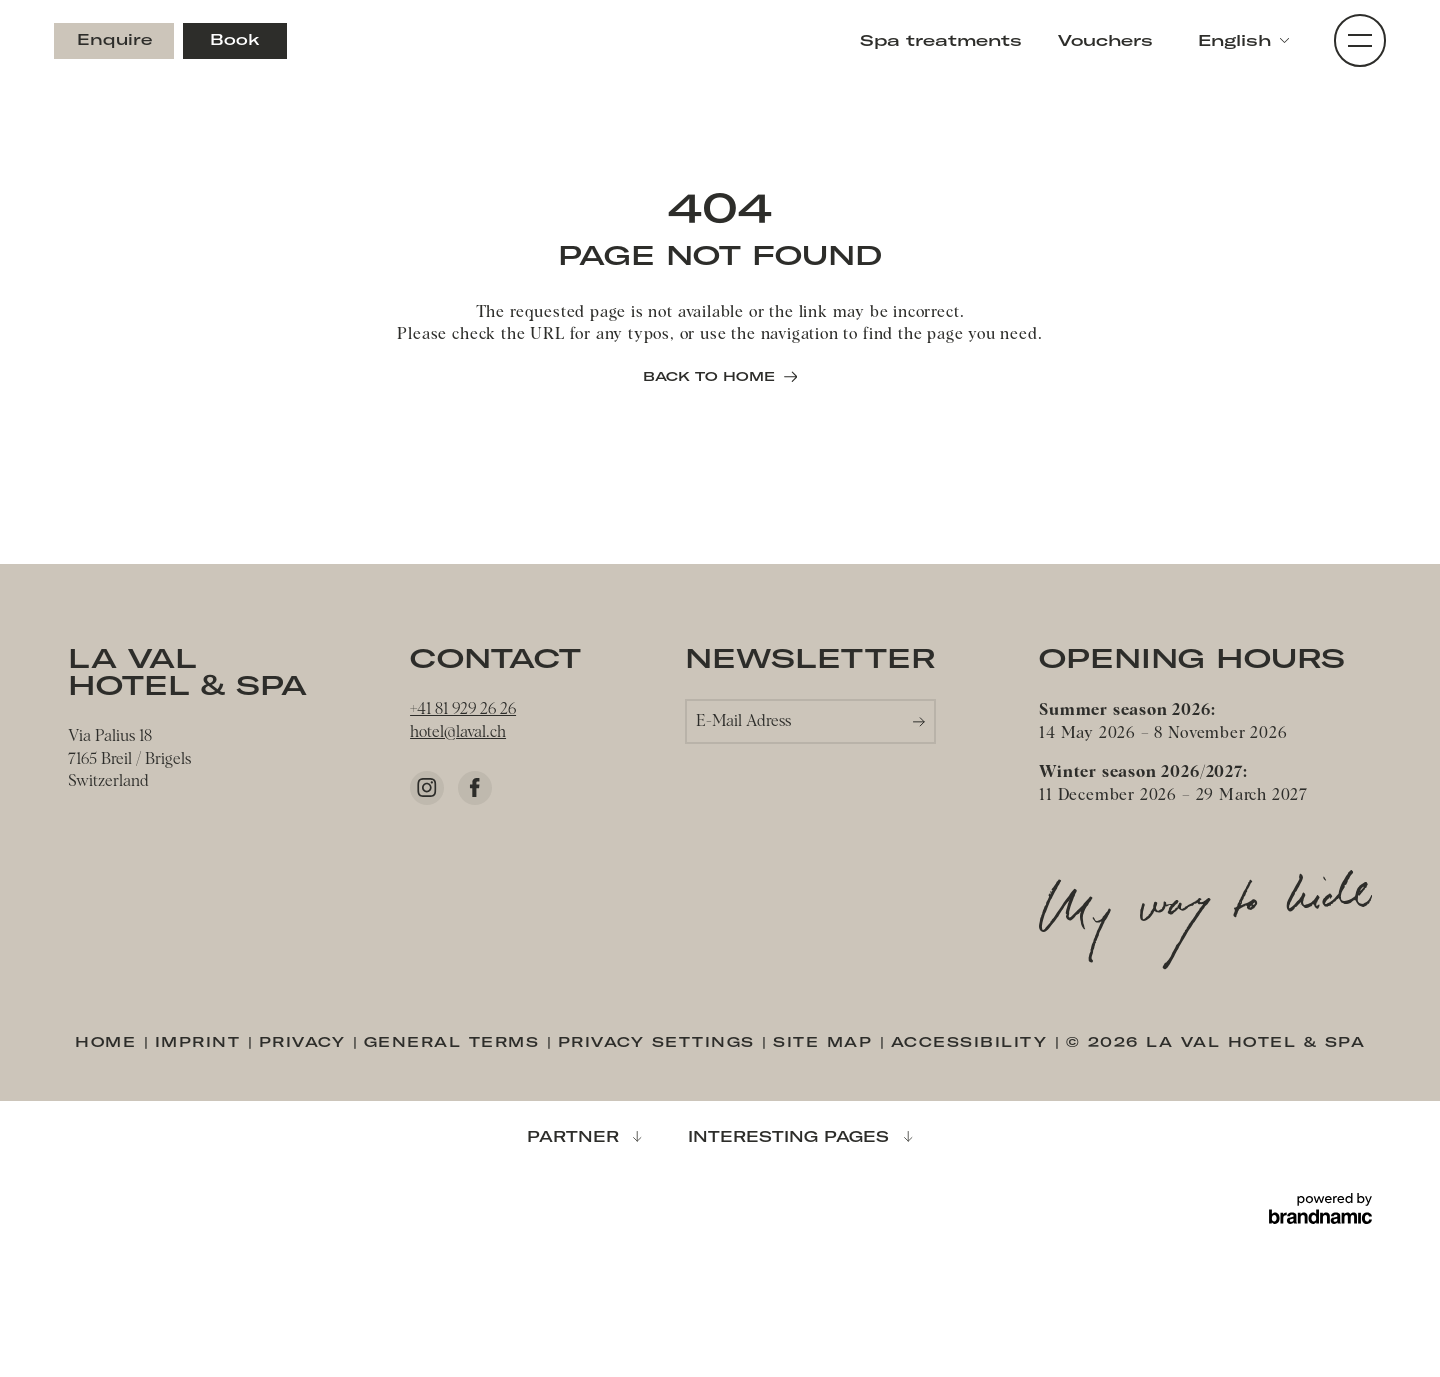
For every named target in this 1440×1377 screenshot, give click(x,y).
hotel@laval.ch (458, 732)
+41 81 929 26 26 (463, 709)
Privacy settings (660, 1041)
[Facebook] (475, 788)
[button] (1243, 40)
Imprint (201, 1041)
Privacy (306, 1041)
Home (109, 1041)
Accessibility (973, 1041)
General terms (455, 1041)
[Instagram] (427, 788)
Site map (826, 1041)
